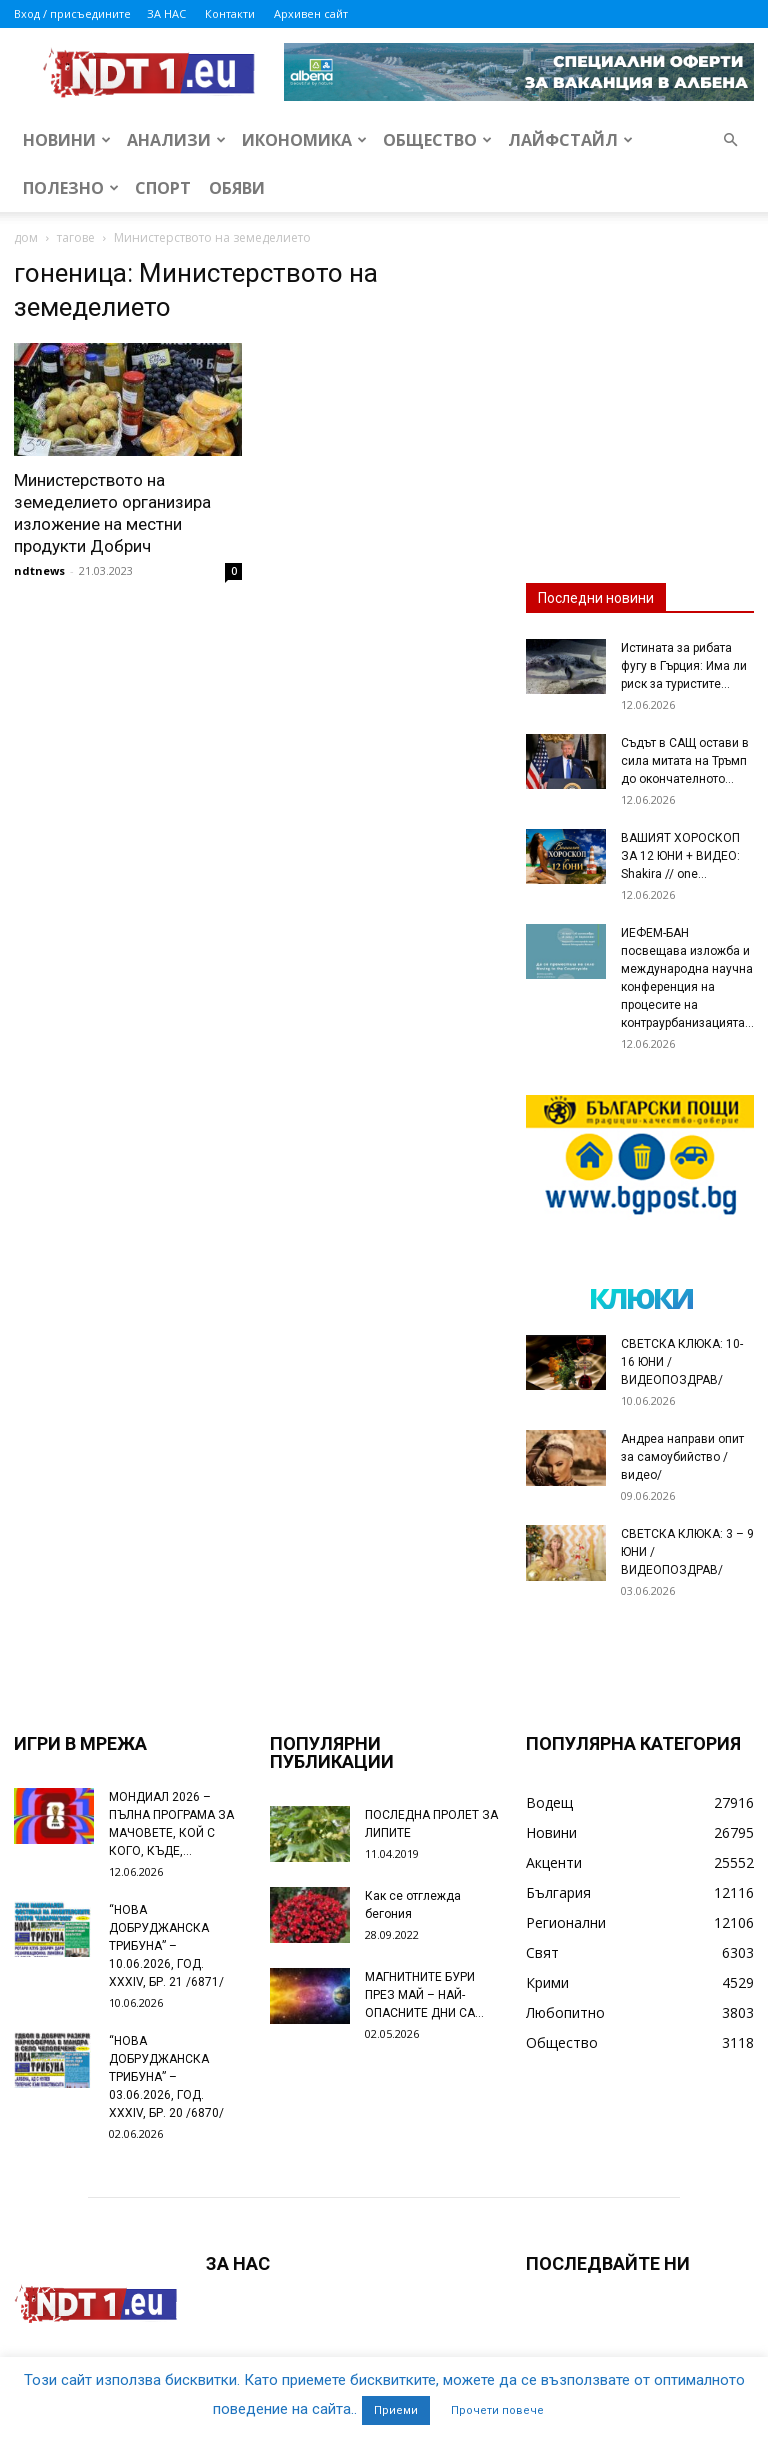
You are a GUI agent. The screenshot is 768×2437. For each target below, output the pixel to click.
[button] (730, 140)
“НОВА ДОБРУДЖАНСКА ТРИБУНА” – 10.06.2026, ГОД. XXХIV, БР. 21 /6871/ (166, 1946)
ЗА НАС (166, 13)
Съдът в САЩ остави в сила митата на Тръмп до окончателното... (685, 761)
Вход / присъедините (72, 13)
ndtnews (39, 570)
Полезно (71, 188)
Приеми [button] (396, 2410)
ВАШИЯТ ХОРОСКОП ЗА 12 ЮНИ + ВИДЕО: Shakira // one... (680, 856)
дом (26, 237)
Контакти (230, 13)
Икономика (304, 140)
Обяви (237, 188)
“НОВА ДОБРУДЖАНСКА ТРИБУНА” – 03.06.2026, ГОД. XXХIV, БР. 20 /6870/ (166, 2077)
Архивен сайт (311, 13)
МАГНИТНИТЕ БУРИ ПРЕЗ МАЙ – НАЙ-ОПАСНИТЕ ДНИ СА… (424, 1995)
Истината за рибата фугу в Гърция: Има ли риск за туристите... (684, 666)
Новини (67, 140)
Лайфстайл (570, 140)
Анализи (176, 140)
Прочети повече (497, 2410)
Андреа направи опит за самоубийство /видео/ (682, 1457)
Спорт (163, 188)
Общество (437, 140)
